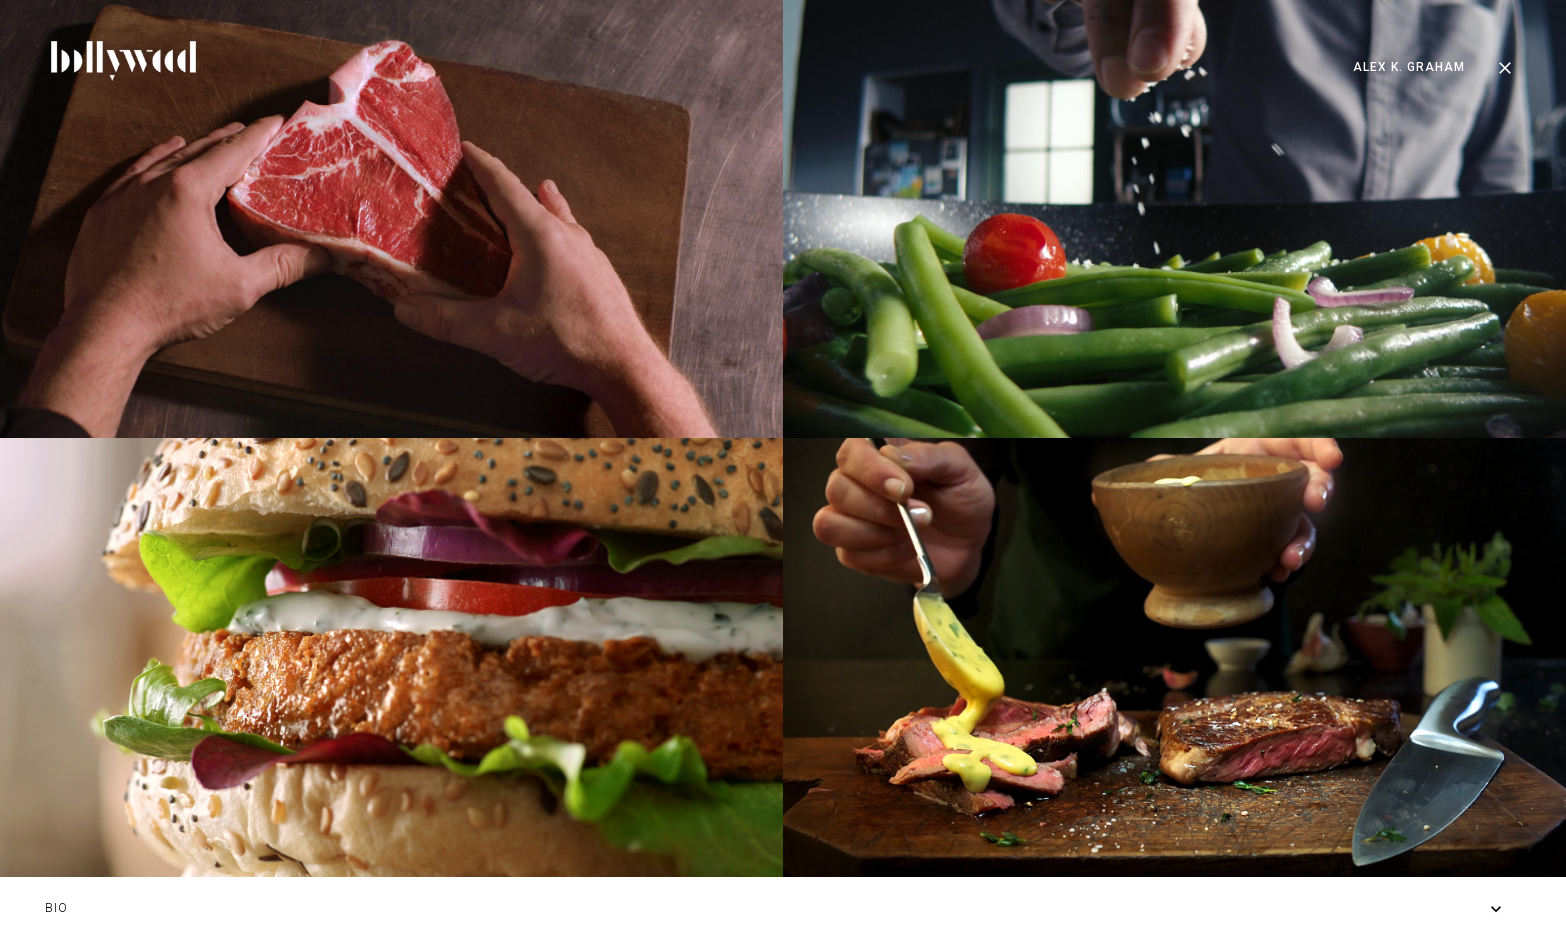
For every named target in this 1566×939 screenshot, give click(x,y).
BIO (56, 908)
